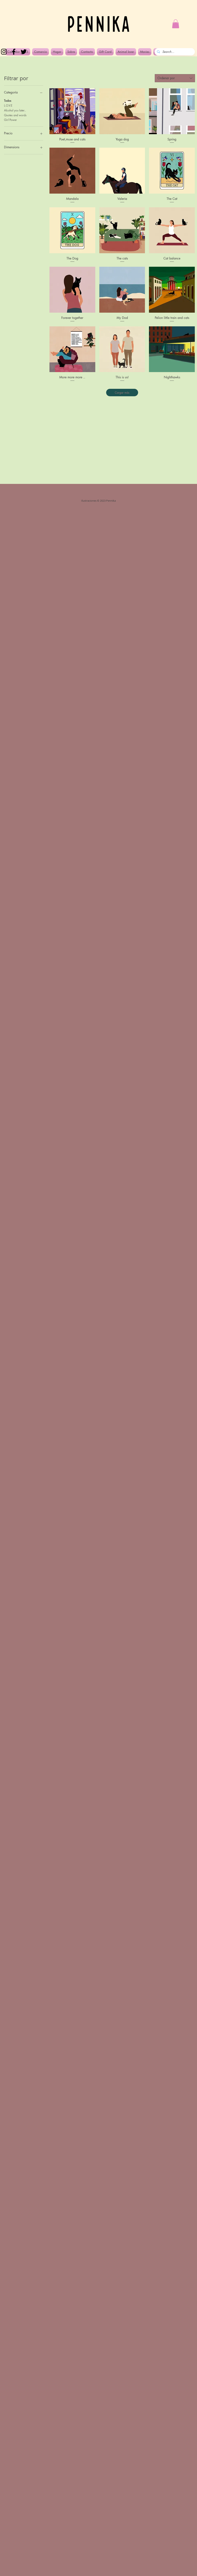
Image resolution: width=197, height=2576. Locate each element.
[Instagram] (4, 52)
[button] (175, 23)
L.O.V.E (8, 105)
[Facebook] (14, 52)
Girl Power (10, 119)
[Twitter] (24, 52)
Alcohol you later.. (15, 110)
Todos (7, 100)
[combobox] (175, 78)
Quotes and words (15, 115)
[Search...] (174, 51)
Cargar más (122, 392)
